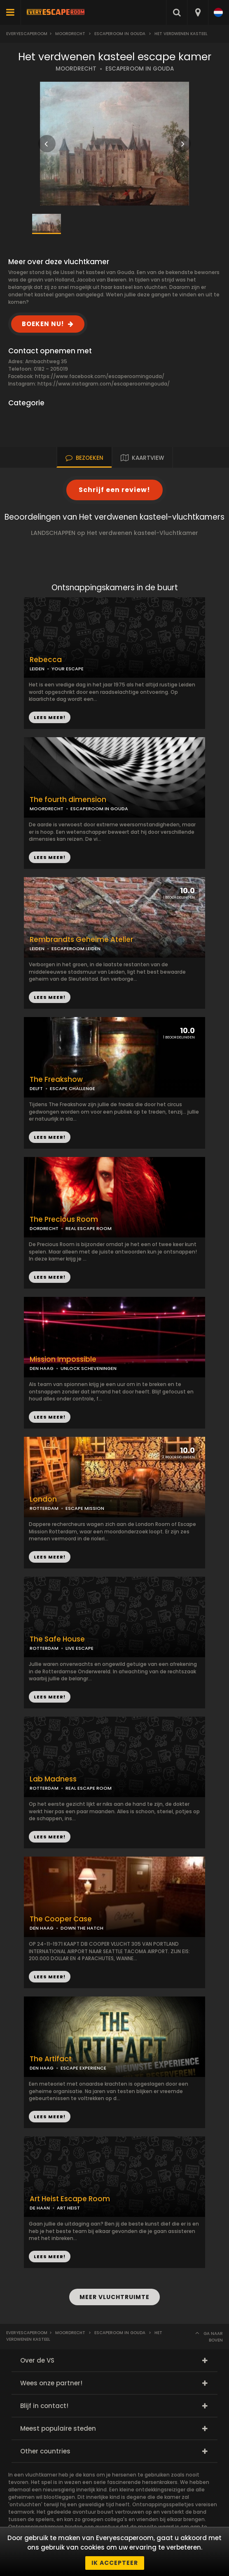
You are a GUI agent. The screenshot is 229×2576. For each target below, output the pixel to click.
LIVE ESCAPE (79, 1648)
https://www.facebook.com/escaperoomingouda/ (99, 376)
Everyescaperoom (26, 34)
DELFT (36, 1088)
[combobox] (197, 12)
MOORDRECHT (76, 69)
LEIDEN (37, 668)
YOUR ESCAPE (67, 668)
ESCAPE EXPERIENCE (83, 2068)
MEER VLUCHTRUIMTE (114, 2297)
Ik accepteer (114, 2563)
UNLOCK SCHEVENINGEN (89, 1368)
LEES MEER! (49, 857)
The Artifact (51, 2059)
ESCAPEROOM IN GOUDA (139, 69)
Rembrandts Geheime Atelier (81, 939)
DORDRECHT (44, 1228)
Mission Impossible (63, 1359)
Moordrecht (70, 34)
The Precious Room (64, 1219)
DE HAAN (40, 2208)
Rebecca (46, 659)
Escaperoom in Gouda (119, 34)
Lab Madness (53, 1779)
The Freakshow (56, 1079)
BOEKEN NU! (43, 323)
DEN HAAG (42, 1368)
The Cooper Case (61, 1919)
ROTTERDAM (44, 1508)
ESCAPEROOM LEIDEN (75, 948)
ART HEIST (68, 2208)
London (43, 1499)
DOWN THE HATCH (82, 1928)
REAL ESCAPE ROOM (88, 1228)
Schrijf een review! (114, 489)
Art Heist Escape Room (70, 2199)
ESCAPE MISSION (84, 1508)
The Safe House (57, 1639)
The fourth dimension (68, 799)
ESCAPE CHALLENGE (72, 1088)
